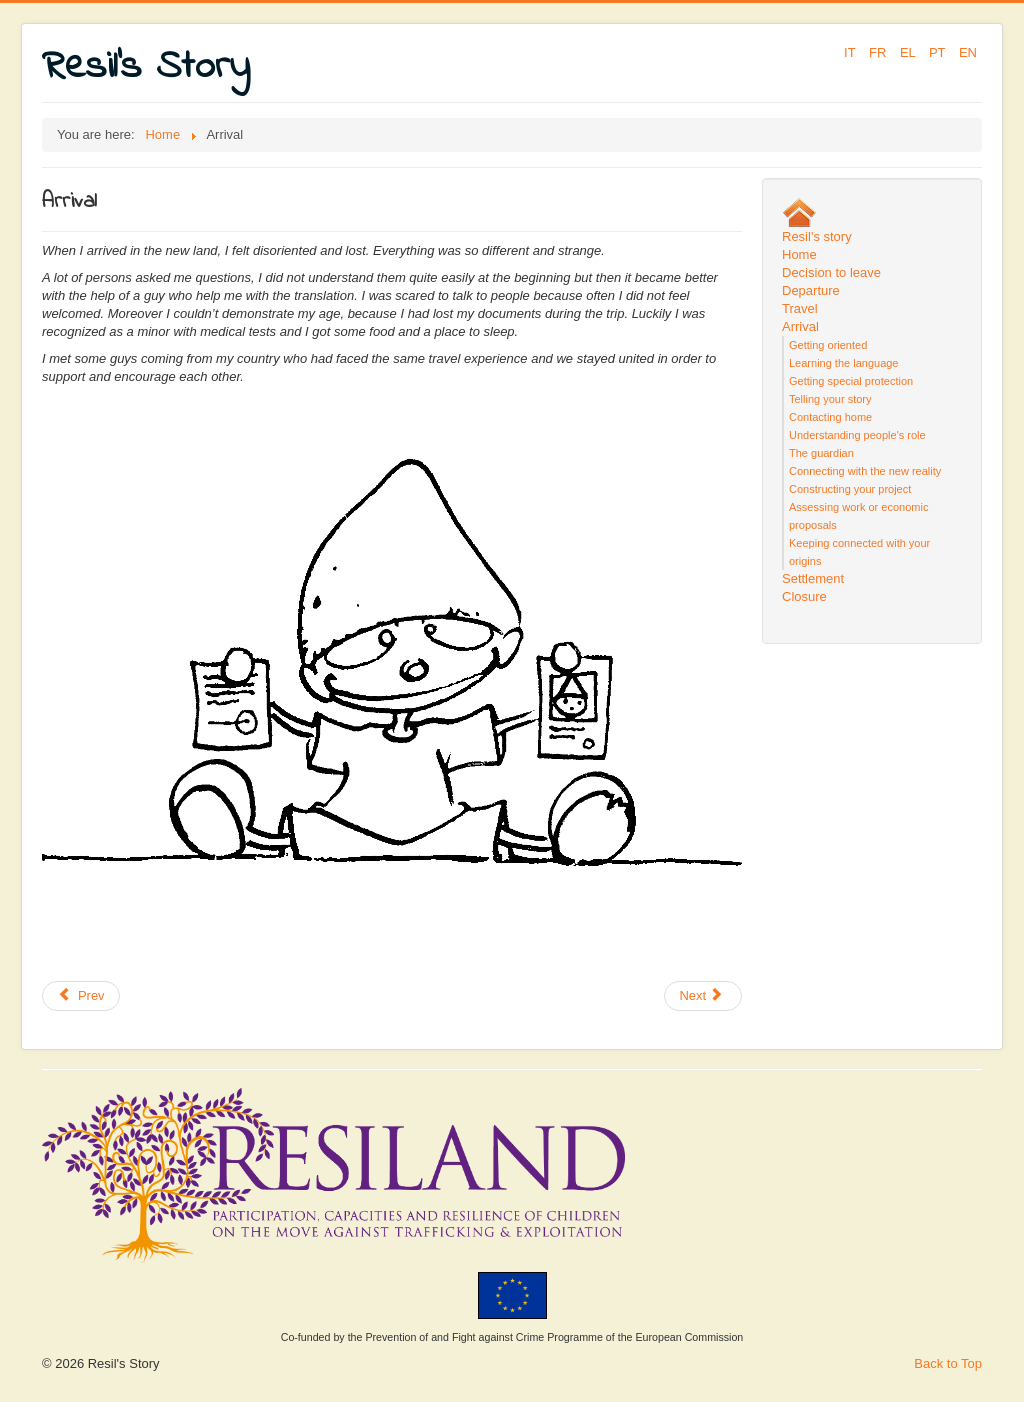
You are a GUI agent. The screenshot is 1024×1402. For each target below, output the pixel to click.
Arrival (800, 326)
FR (879, 52)
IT (851, 52)
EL (909, 52)
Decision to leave (831, 272)
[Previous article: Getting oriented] (81, 996)
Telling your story (830, 399)
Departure (811, 290)
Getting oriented (828, 345)
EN (968, 52)
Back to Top (948, 1363)
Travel (800, 308)
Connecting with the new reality (865, 471)
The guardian (821, 453)
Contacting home (830, 417)
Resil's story (817, 236)
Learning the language (843, 363)
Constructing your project (850, 489)
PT (939, 52)
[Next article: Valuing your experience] (703, 996)
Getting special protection (851, 381)
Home (799, 254)
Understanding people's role (857, 435)
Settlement (813, 578)
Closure (804, 596)
